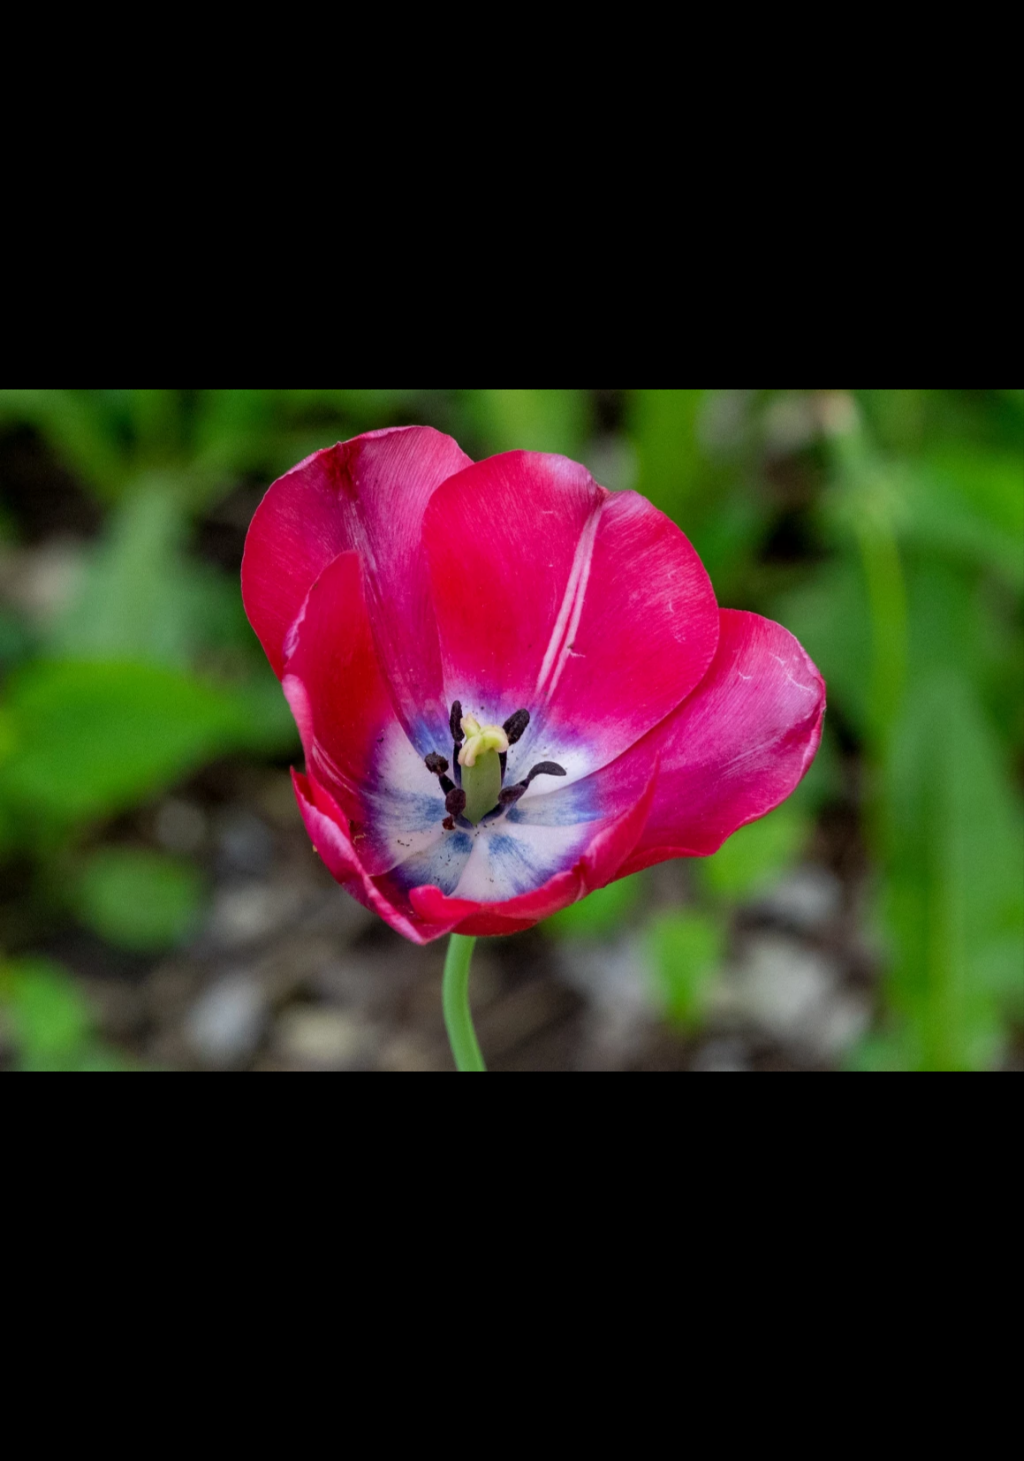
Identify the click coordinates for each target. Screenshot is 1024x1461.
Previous (51, 729)
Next (985, 729)
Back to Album (70, 26)
